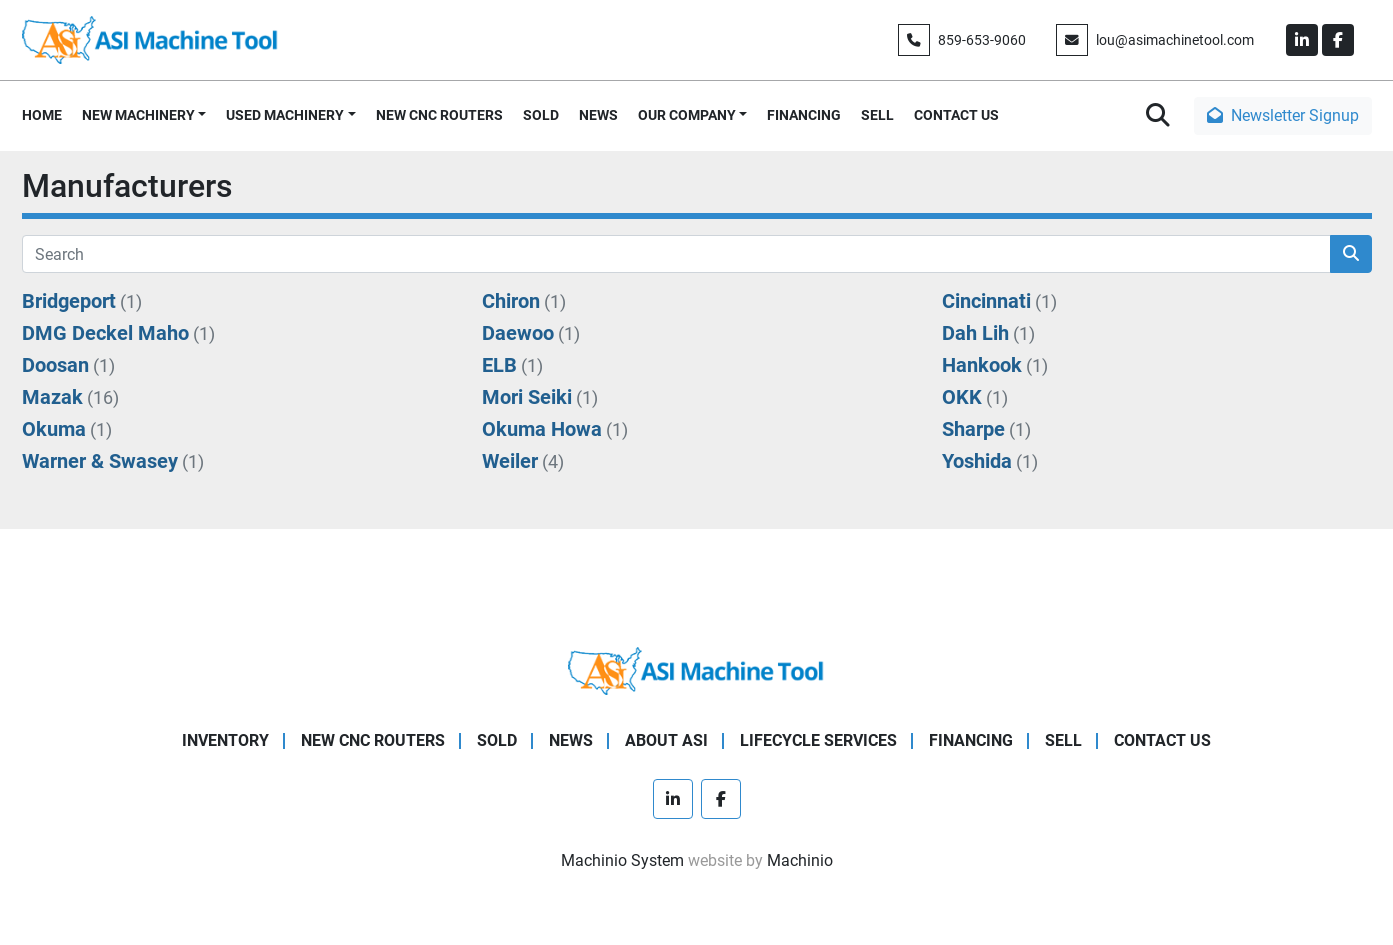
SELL (877, 115)
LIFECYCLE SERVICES (818, 740)
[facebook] (1338, 40)
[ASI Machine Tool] (696, 670)
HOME (42, 115)
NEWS (598, 115)
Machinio (800, 860)
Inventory (225, 740)
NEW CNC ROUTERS (439, 115)
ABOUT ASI (666, 740)
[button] (144, 115)
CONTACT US (956, 115)
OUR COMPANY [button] (687, 115)
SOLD (541, 115)
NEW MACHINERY (138, 115)
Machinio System (622, 860)
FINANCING (804, 115)
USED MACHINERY (285, 115)
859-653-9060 (982, 40)
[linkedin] (1302, 40)
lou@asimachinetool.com (1175, 40)
